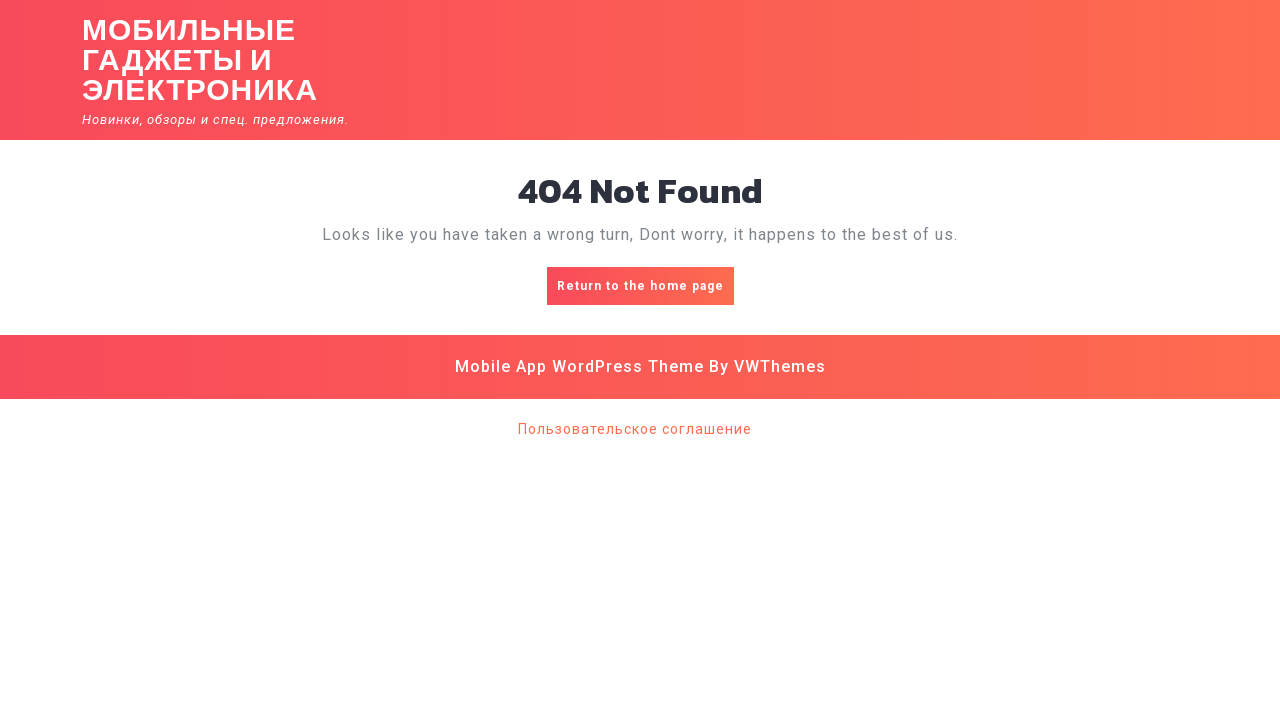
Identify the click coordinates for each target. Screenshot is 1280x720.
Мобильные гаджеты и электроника (200, 59)
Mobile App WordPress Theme (579, 366)
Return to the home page (645, 290)
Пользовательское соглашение (635, 429)
